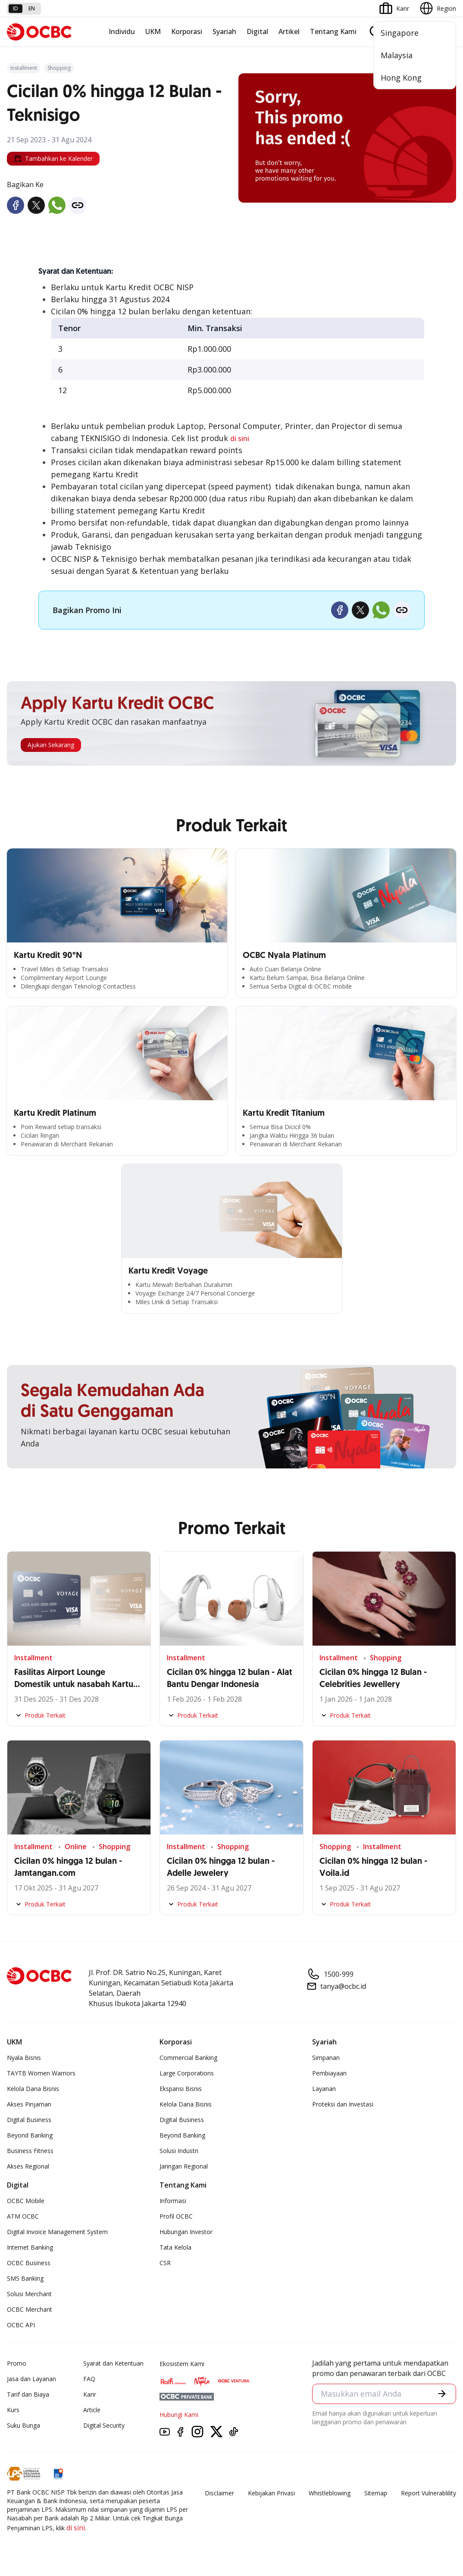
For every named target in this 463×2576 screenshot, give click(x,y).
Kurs (13, 2410)
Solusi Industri (179, 2151)
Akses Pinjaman (29, 2104)
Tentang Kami (333, 31)
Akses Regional (28, 2166)
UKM (153, 31)
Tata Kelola (175, 2247)
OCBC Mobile (25, 2201)
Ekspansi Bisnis (181, 2089)
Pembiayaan (329, 2073)
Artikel (289, 31)
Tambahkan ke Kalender (53, 158)
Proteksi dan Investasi (342, 2104)
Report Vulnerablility (428, 2493)
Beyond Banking (30, 2135)
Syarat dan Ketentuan (113, 2363)
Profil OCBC (176, 2216)
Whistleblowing (329, 2493)
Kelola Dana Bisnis (33, 2089)
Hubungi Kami (179, 2414)
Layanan (324, 2089)
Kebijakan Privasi (271, 2493)
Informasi (173, 2201)
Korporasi (186, 31)
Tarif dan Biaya (28, 2394)
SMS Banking (25, 2278)
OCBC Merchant (29, 2309)
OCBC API (21, 2325)
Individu (122, 31)
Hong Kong (401, 77)
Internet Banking (30, 2247)
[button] (441, 2394)
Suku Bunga (23, 2425)
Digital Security (104, 2425)
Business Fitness (30, 2151)
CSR (165, 2263)
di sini (239, 438)
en (31, 8)
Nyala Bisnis (24, 2057)
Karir (89, 2394)
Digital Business (29, 2120)
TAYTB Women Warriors (41, 2073)
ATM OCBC (23, 2216)
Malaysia (397, 55)
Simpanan (326, 2057)
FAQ (89, 2379)
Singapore (400, 33)
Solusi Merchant (29, 2294)
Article (91, 2410)
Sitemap (375, 2493)
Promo (16, 2363)
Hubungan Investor (186, 2232)
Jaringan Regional (184, 2166)
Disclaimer (219, 2493)
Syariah (224, 31)
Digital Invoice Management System (57, 2232)
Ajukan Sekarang (51, 745)
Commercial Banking (188, 2057)
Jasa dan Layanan (31, 2379)
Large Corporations (187, 2073)
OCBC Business (28, 2263)
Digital (257, 31)
